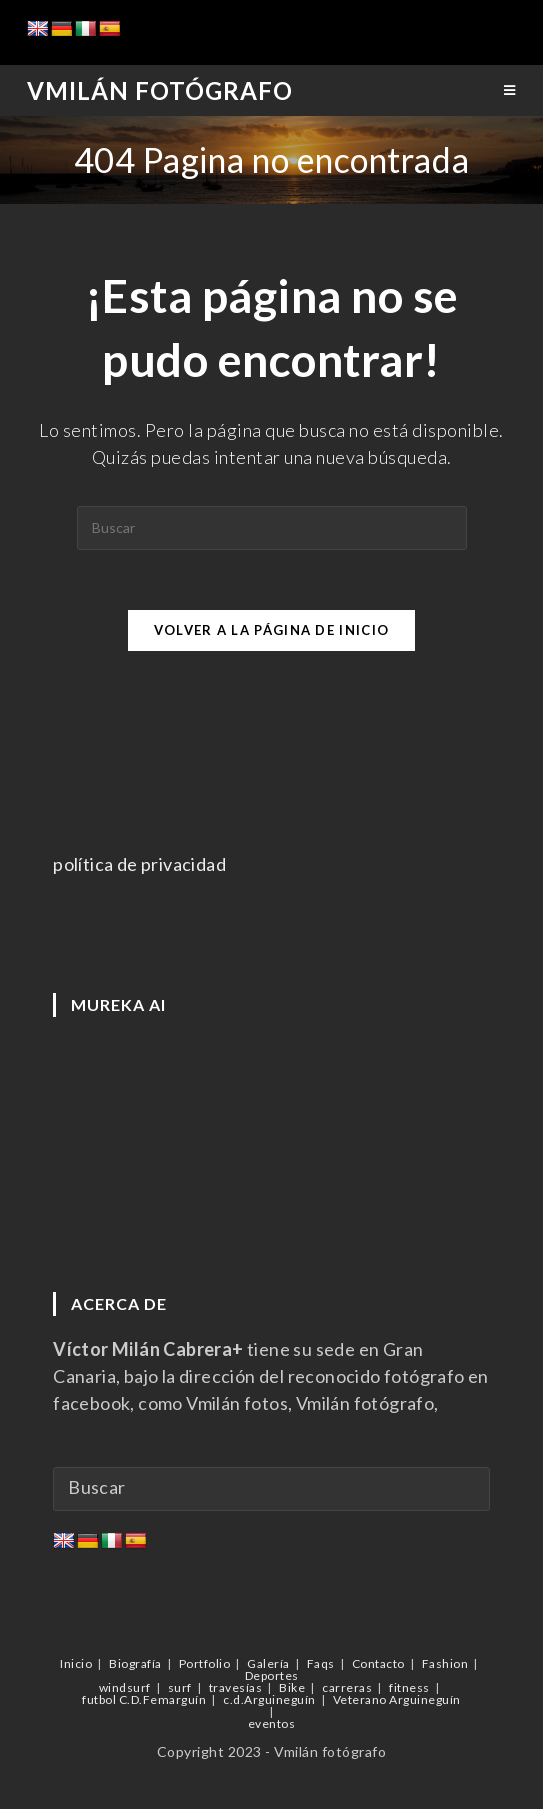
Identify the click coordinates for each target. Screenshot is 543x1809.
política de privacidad (139, 864)
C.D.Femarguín (163, 1699)
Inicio (76, 1663)
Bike (292, 1687)
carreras (347, 1687)
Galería (268, 1663)
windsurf (125, 1687)
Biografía (135, 1663)
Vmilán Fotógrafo (160, 90)
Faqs (321, 1663)
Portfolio (205, 1663)
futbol (99, 1699)
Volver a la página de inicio (271, 630)
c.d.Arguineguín (269, 1699)
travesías (236, 1687)
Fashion (445, 1663)
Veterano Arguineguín (397, 1699)
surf (180, 1687)
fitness (409, 1687)
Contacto (378, 1663)
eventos (272, 1723)
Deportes (272, 1675)
